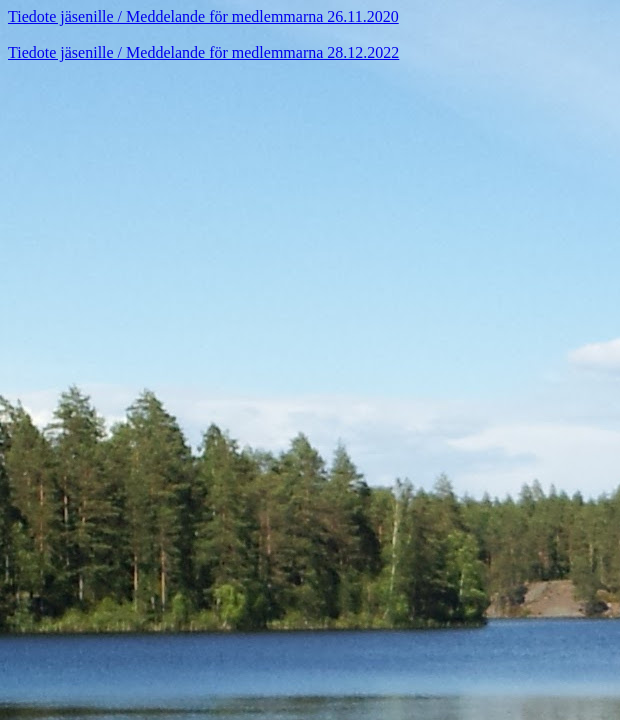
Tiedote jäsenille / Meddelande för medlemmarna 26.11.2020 (203, 16)
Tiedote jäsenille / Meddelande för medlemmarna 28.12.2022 (203, 52)
